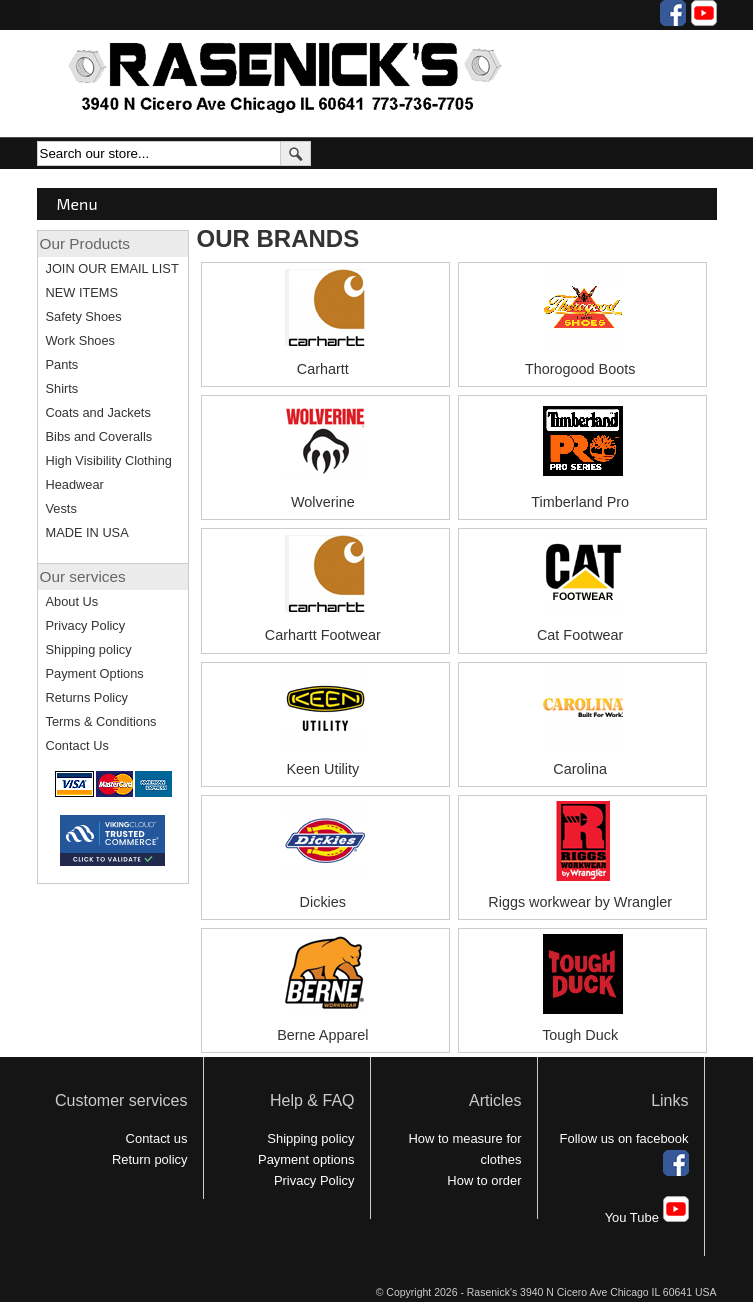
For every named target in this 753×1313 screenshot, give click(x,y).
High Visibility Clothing (109, 460)
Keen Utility (322, 769)
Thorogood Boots (580, 369)
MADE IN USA (87, 532)
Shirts (62, 388)
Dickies (323, 902)
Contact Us (77, 745)
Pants (62, 364)
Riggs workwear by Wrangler (580, 902)
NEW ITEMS (82, 292)
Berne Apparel (322, 1035)
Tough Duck (580, 1035)
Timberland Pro (580, 502)
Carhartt (323, 369)
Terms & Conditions (101, 721)
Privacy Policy (86, 625)
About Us (72, 601)
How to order (484, 1180)
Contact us (157, 1138)
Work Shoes (80, 340)
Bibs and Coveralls (99, 436)
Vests (61, 508)
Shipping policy (89, 649)
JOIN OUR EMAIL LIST (112, 268)
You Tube (647, 1217)
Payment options (306, 1159)
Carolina (580, 769)
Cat (548, 635)
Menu (77, 203)
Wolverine (323, 502)
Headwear (75, 484)
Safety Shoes (84, 316)
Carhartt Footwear (323, 635)
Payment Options (95, 673)
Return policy (150, 1159)
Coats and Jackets (98, 412)
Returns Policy (87, 697)
